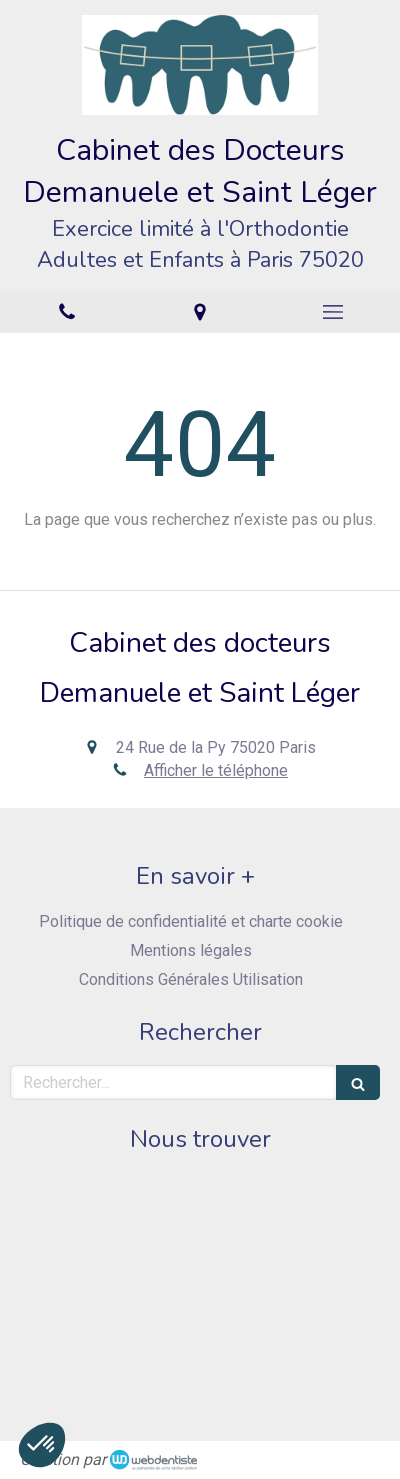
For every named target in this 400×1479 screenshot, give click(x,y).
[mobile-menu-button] (333, 312)
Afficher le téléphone (216, 770)
